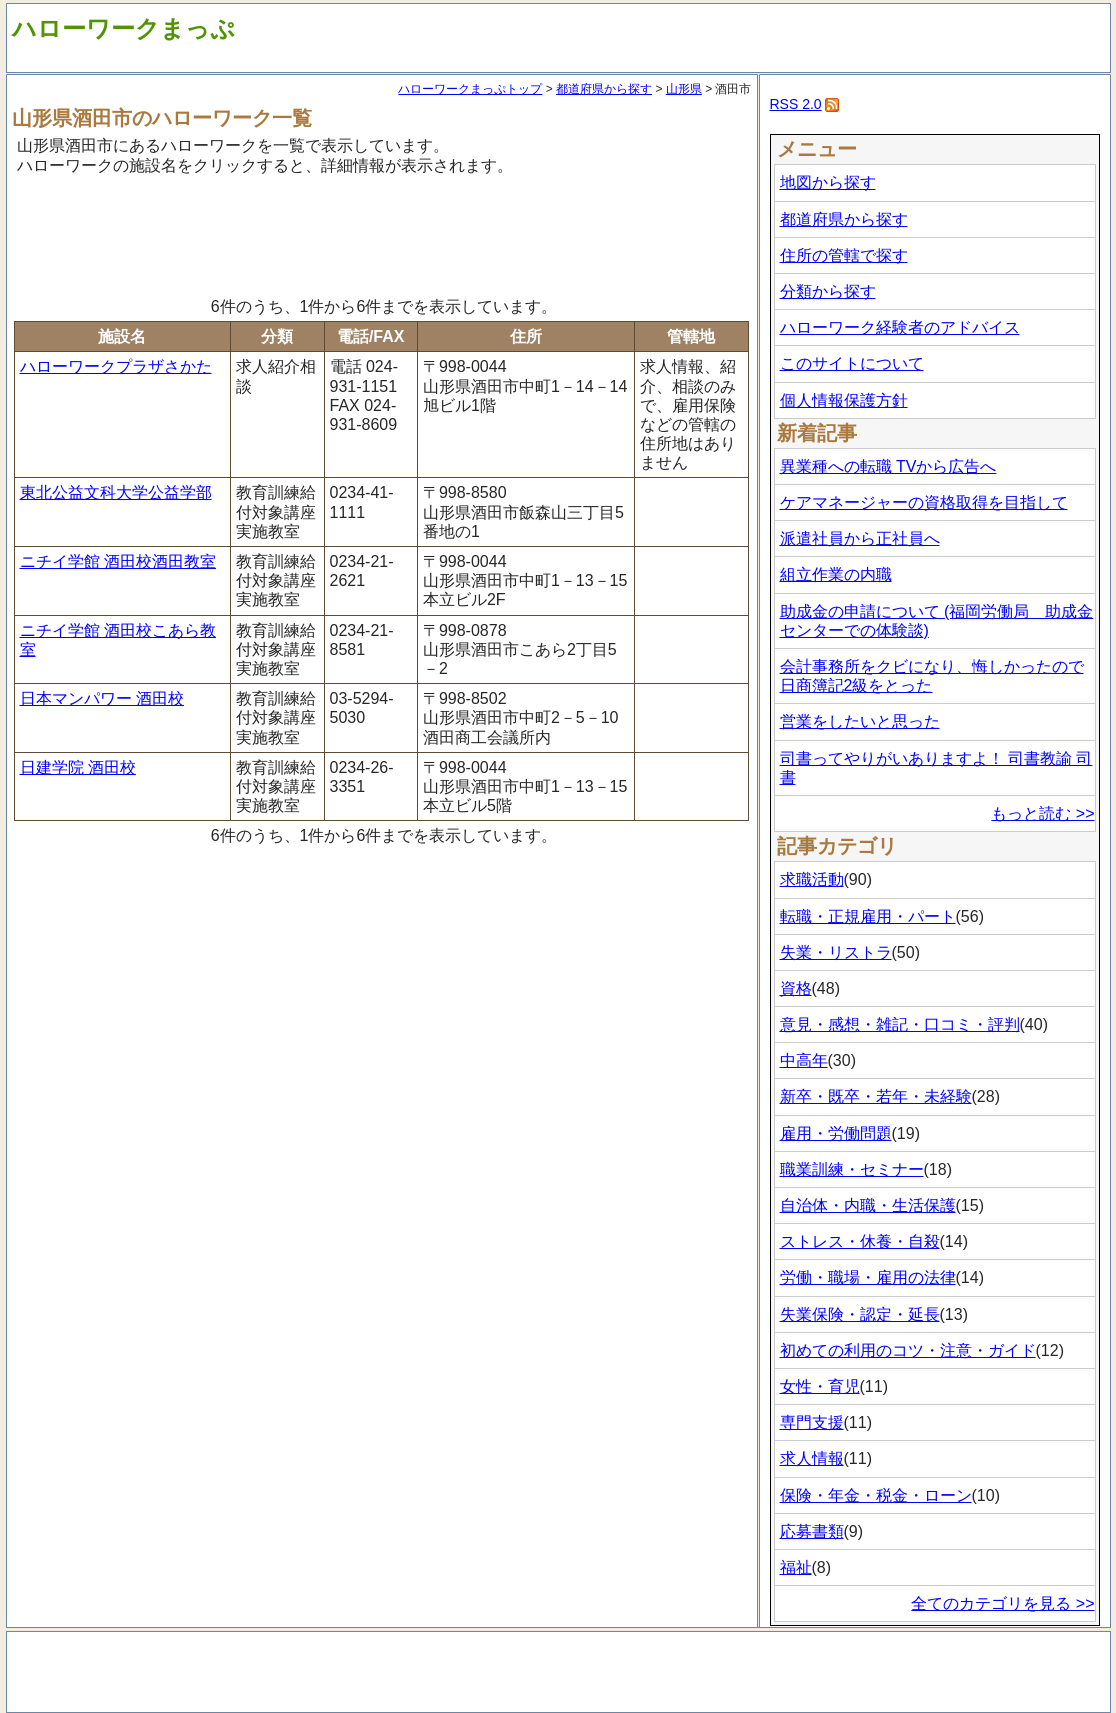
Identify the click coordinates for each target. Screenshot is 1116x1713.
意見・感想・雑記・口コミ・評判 (900, 1024)
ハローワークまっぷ (123, 28)
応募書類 (812, 1531)
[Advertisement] (382, 233)
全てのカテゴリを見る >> (1002, 1603)
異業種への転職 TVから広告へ (888, 466)
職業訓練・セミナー (852, 1169)
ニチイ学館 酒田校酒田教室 (118, 561)
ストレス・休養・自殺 (860, 1241)
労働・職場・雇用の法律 (868, 1277)
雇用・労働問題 (836, 1133)
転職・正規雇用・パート (868, 916)
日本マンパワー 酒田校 (102, 698)
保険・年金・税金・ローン (876, 1495)
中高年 (804, 1060)
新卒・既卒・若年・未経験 (876, 1096)
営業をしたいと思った (860, 721)
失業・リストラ (836, 952)
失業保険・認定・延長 (860, 1314)
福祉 (796, 1567)
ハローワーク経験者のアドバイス (900, 327)
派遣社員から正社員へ (860, 538)
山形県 (684, 89)
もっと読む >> (1042, 813)
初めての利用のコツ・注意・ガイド (908, 1350)
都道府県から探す (604, 89)
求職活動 (812, 879)
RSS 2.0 (796, 104)
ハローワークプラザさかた (116, 366)
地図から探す (828, 182)
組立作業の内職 (836, 574)
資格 (796, 988)
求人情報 (812, 1458)
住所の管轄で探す (844, 255)
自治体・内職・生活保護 (868, 1205)
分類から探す (828, 291)
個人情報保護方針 (844, 400)
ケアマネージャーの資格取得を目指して (924, 502)
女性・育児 (820, 1386)
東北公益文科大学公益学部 (116, 492)
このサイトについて (852, 363)
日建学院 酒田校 (78, 767)
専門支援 (812, 1422)
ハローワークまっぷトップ (470, 89)
